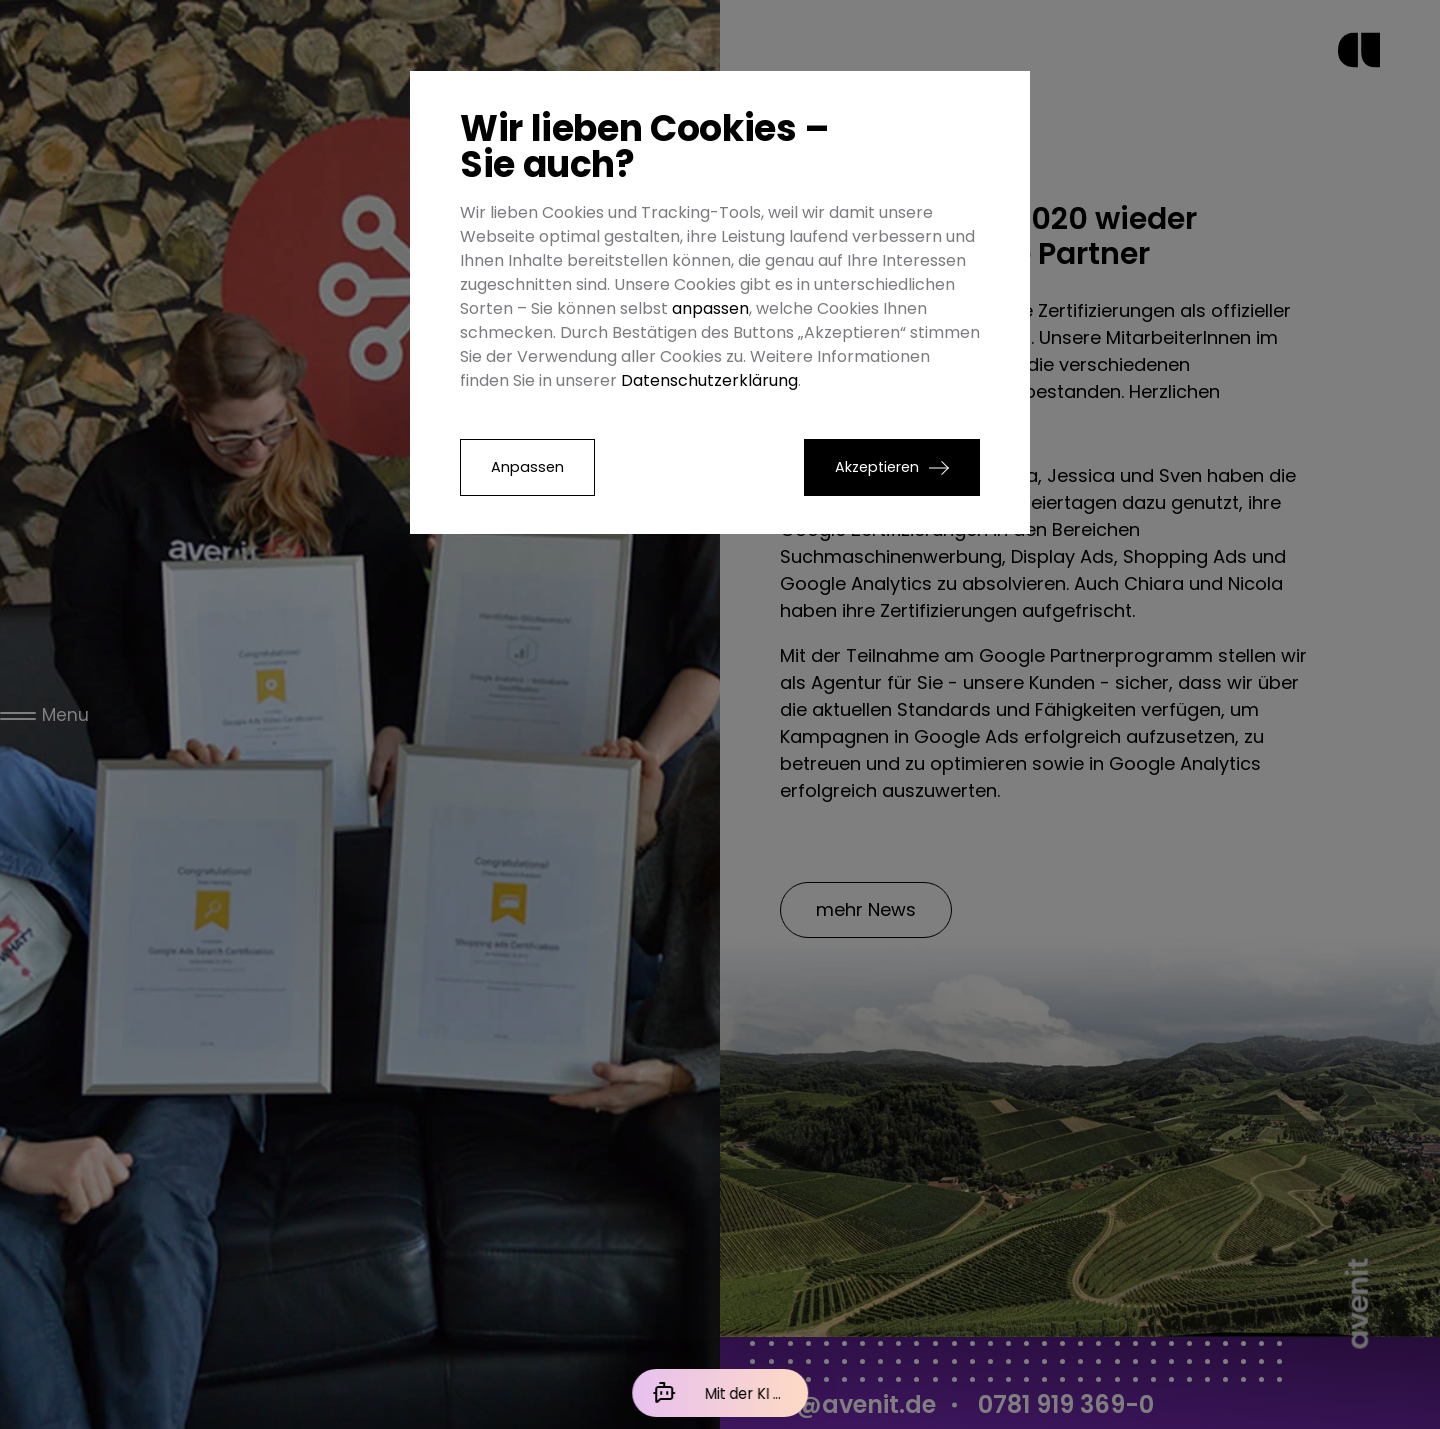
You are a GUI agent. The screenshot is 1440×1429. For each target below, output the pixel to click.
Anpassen (527, 467)
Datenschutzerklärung (709, 380)
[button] (892, 467)
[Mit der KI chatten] (720, 1393)
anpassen (710, 308)
